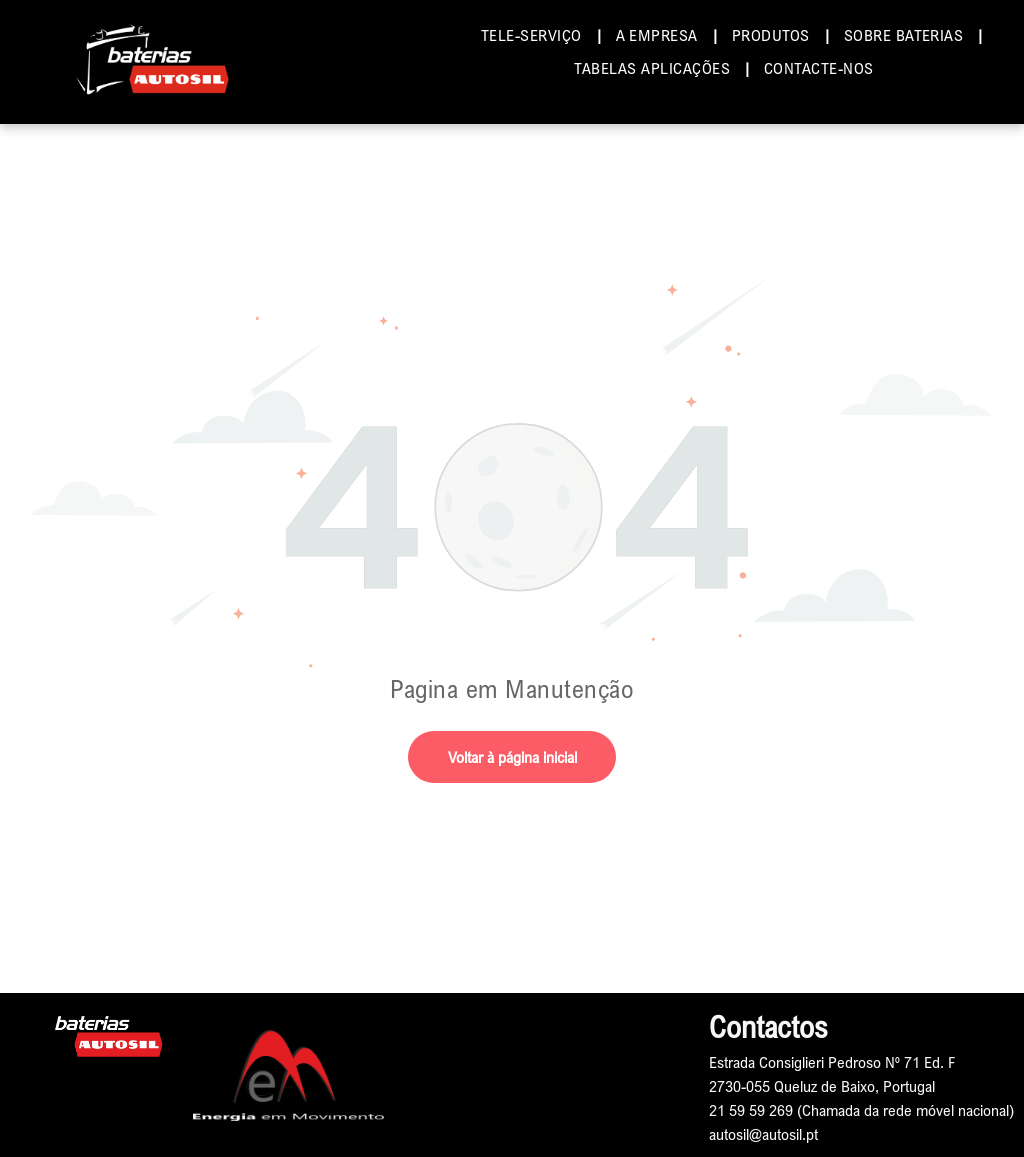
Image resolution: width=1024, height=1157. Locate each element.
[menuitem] (533, 35)
